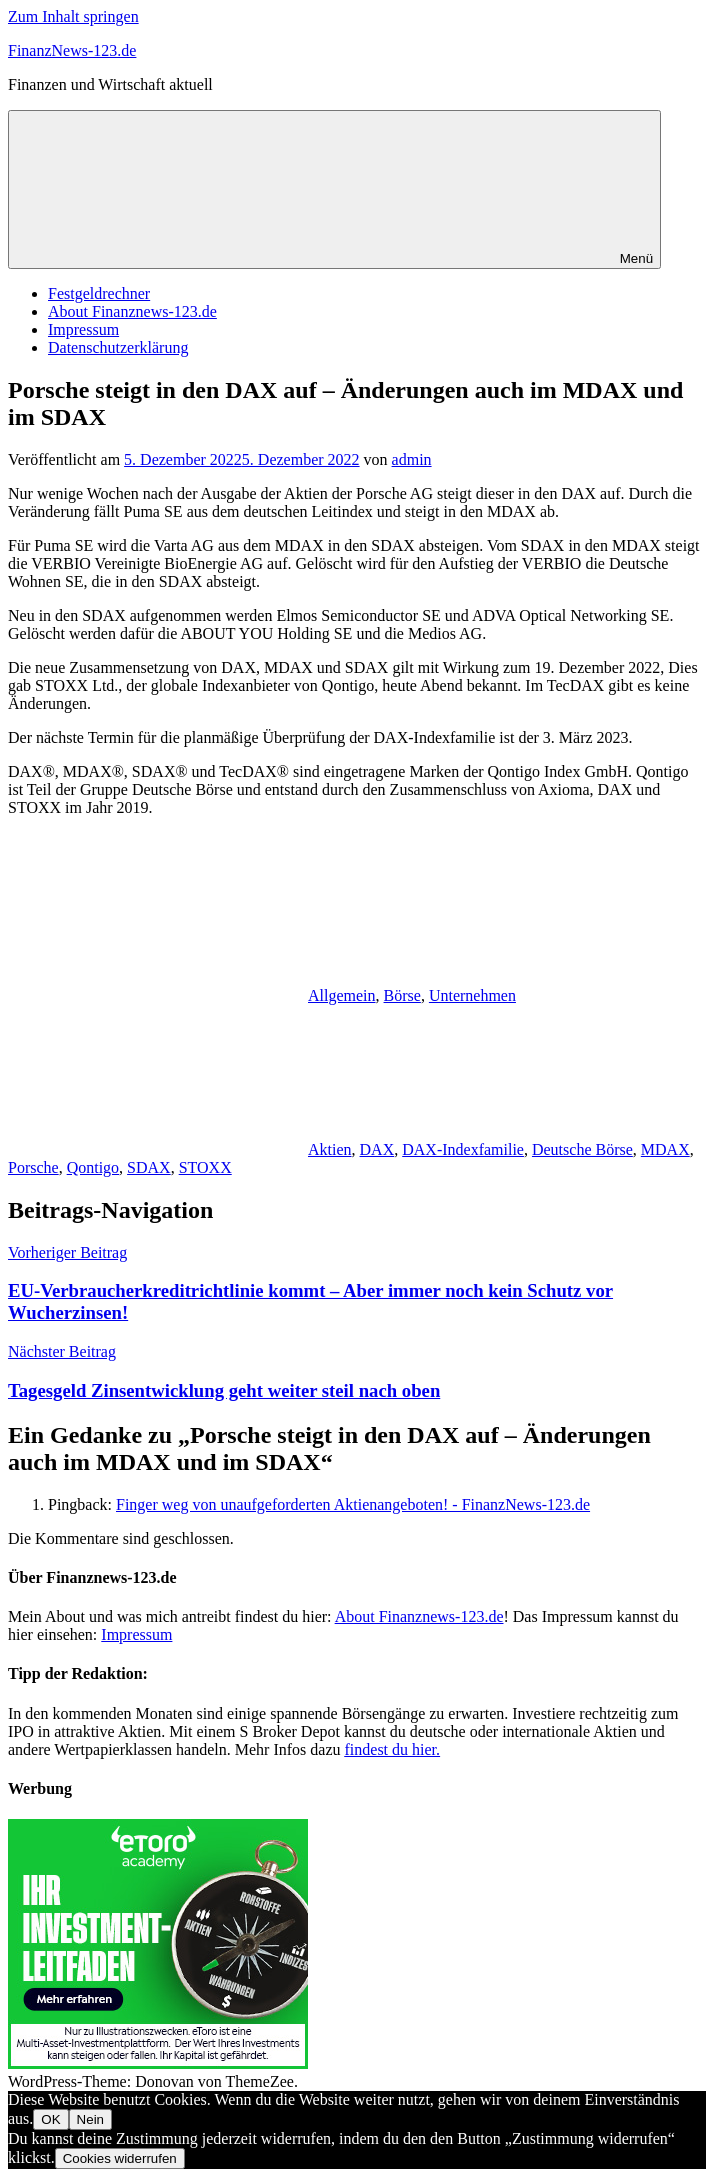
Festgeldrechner (99, 293)
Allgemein (342, 995)
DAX (377, 1149)
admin (412, 459)
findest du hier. (393, 1749)
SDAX (149, 1167)
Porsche (33, 1167)
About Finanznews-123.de (132, 311)
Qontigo (93, 1167)
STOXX (205, 1167)
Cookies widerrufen (120, 2158)
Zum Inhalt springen (73, 16)
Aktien (330, 1149)
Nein (90, 2119)
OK (50, 2119)
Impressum (83, 329)
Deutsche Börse (582, 1149)
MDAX (665, 1149)
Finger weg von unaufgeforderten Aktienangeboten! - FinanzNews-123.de (353, 1504)
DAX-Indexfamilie (463, 1149)
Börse (402, 995)
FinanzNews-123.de (72, 50)
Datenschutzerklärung (118, 347)
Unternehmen (472, 995)
